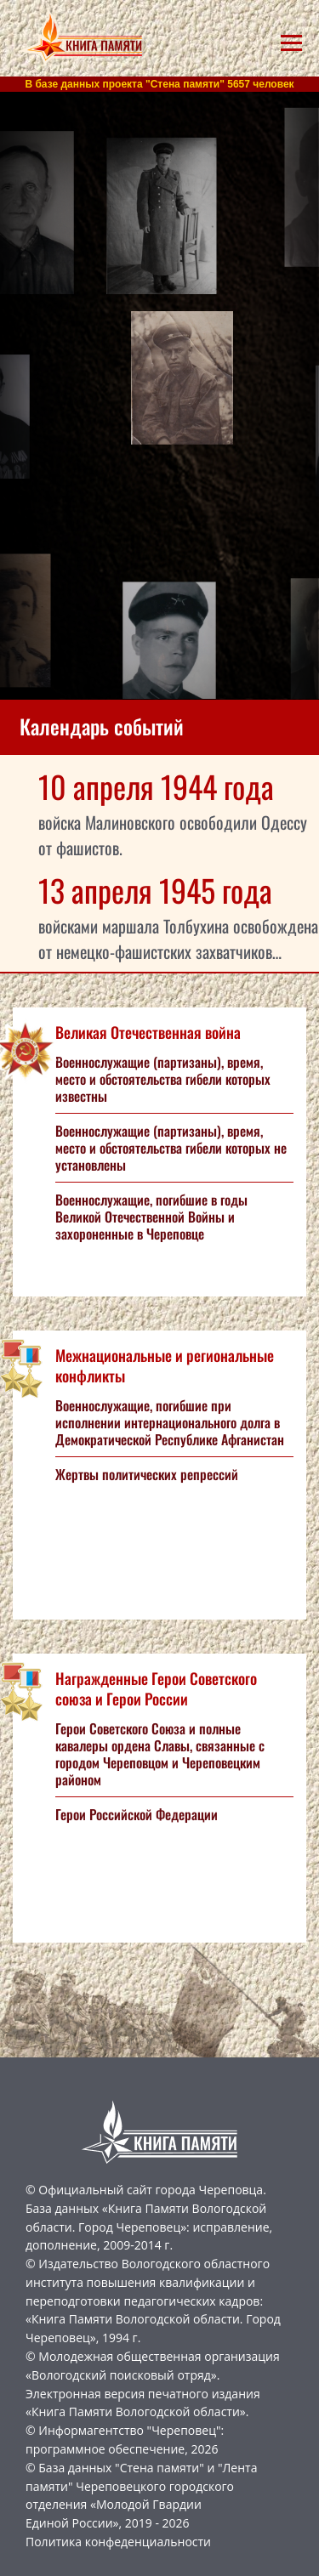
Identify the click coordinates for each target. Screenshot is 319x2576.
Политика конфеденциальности (118, 2541)
